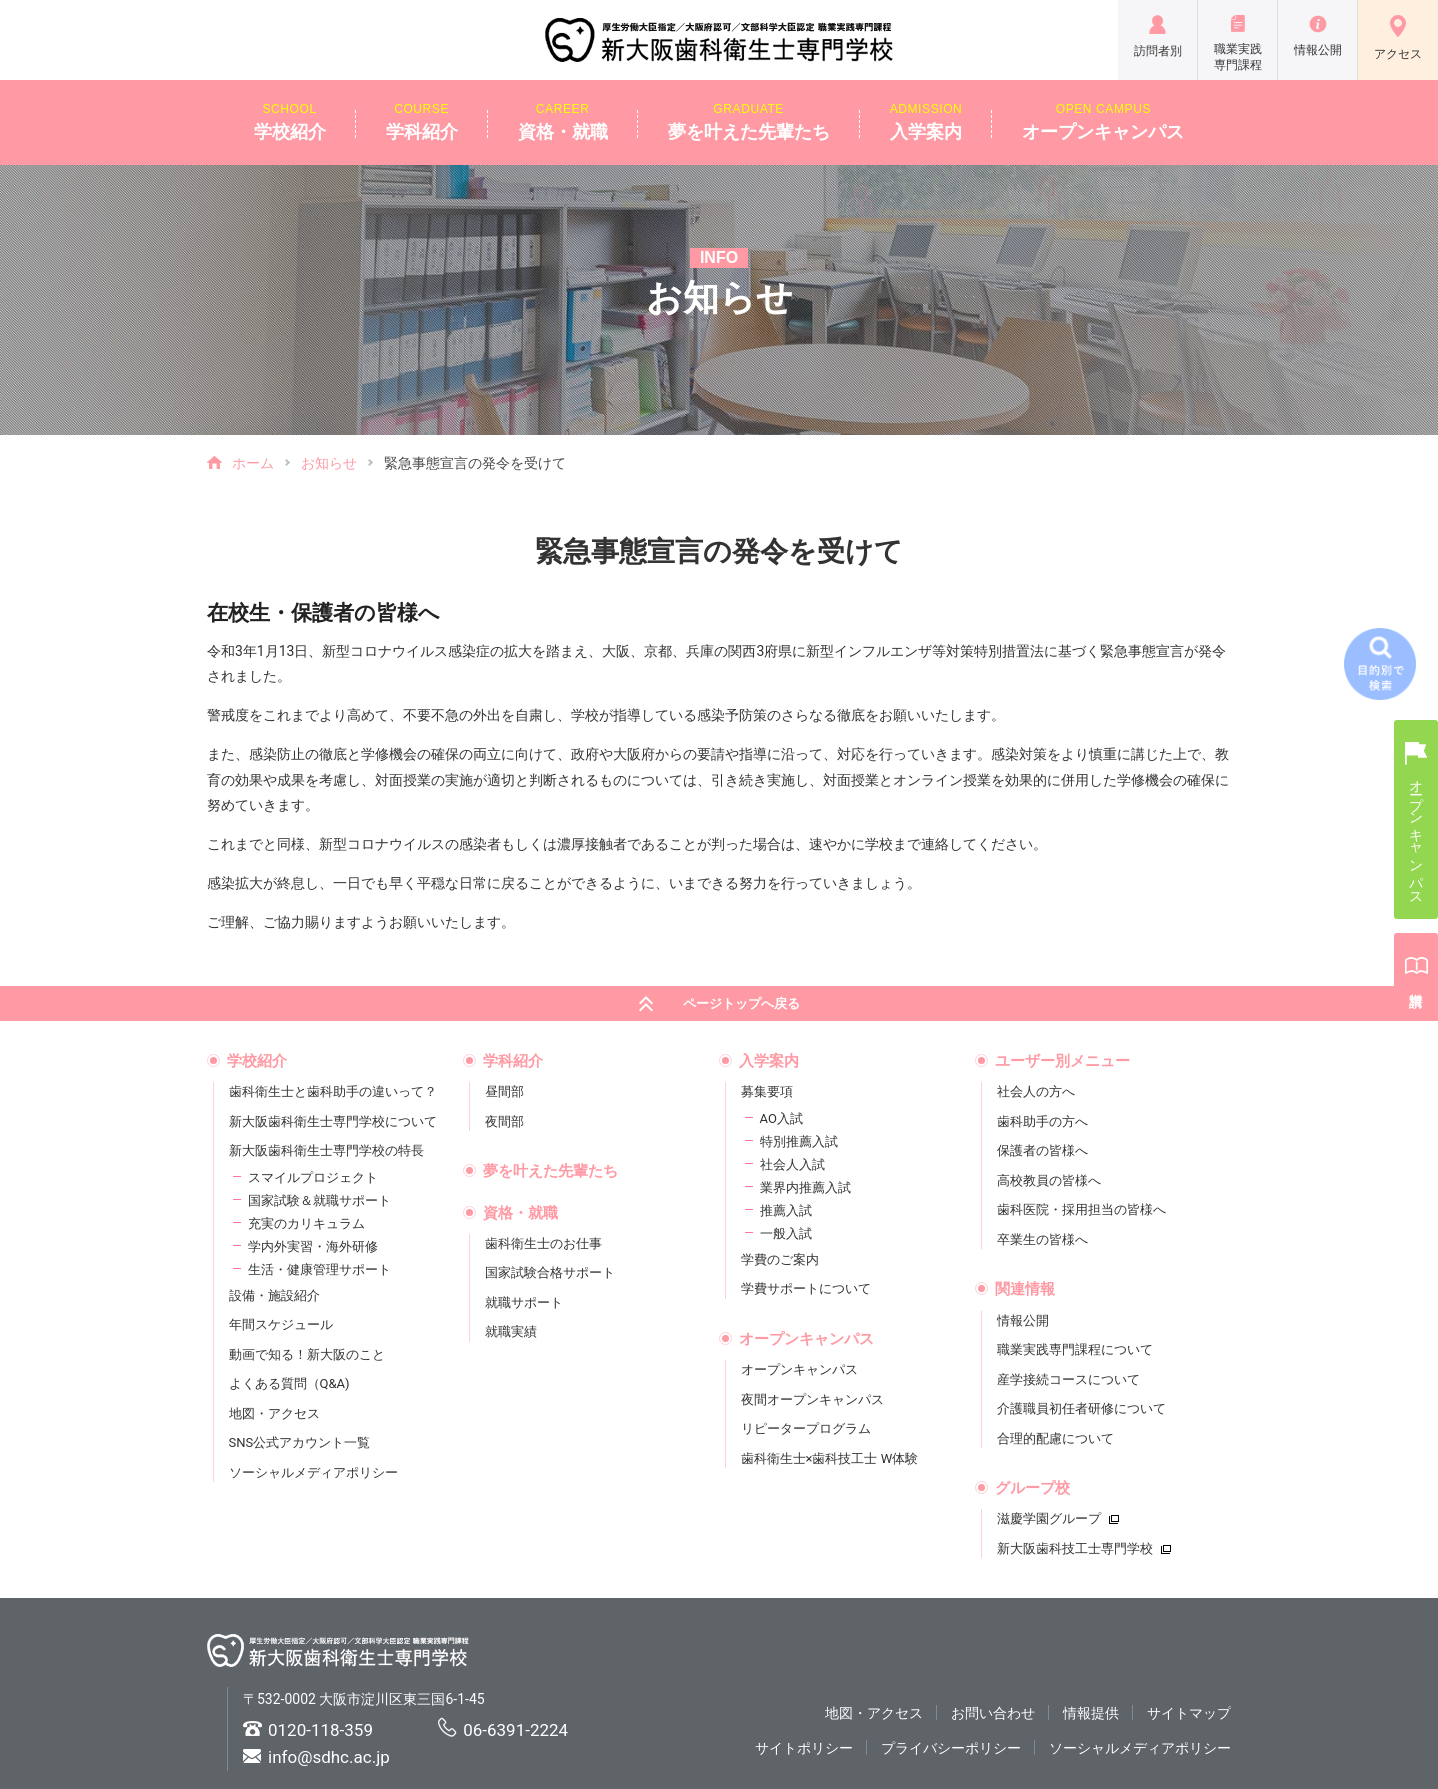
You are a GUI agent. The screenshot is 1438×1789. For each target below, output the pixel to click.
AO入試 (781, 1118)
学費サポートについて (806, 1288)
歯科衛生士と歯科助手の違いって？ (333, 1091)
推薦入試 (786, 1210)
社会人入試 (792, 1164)
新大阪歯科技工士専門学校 (1084, 1548)
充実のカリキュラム (306, 1223)
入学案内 (926, 121)
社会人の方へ (1036, 1091)
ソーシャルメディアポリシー (313, 1472)
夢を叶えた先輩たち (749, 121)
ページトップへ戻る (719, 1004)
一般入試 (786, 1233)
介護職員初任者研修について (1081, 1408)
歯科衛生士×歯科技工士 (830, 1458)
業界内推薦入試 (805, 1187)
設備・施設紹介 (274, 1295)
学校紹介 (290, 121)
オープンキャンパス (1103, 121)
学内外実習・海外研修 (313, 1246)
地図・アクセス (274, 1413)
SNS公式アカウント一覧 (300, 1442)
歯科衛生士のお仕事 (543, 1243)
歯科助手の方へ (1042, 1121)
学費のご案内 (780, 1259)
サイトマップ (1189, 1713)
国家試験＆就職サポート (319, 1200)
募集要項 (767, 1091)
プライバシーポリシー (951, 1748)
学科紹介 (422, 121)
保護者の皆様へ (1042, 1150)
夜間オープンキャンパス (812, 1399)
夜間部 (504, 1121)
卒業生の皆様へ (1042, 1239)
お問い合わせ (993, 1713)
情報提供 (1091, 1713)
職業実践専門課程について (1075, 1349)
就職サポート (524, 1302)
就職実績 (511, 1331)
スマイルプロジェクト (313, 1177)
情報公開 (1023, 1320)
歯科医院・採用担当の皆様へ (1081, 1209)
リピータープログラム (806, 1428)
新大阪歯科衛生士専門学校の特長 (326, 1150)
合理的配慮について (1055, 1438)
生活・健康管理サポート (319, 1269)
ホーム (253, 463)
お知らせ (329, 463)
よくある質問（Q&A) (289, 1383)
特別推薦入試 (799, 1141)
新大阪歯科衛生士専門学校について (333, 1121)
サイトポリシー (804, 1748)
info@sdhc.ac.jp (329, 1757)
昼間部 (504, 1091)
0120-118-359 (320, 1730)
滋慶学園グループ (1058, 1518)
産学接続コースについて (1068, 1379)
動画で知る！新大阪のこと (307, 1354)
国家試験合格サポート (550, 1272)
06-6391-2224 (515, 1730)
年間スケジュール (281, 1324)
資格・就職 (563, 121)
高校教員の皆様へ (1049, 1180)
